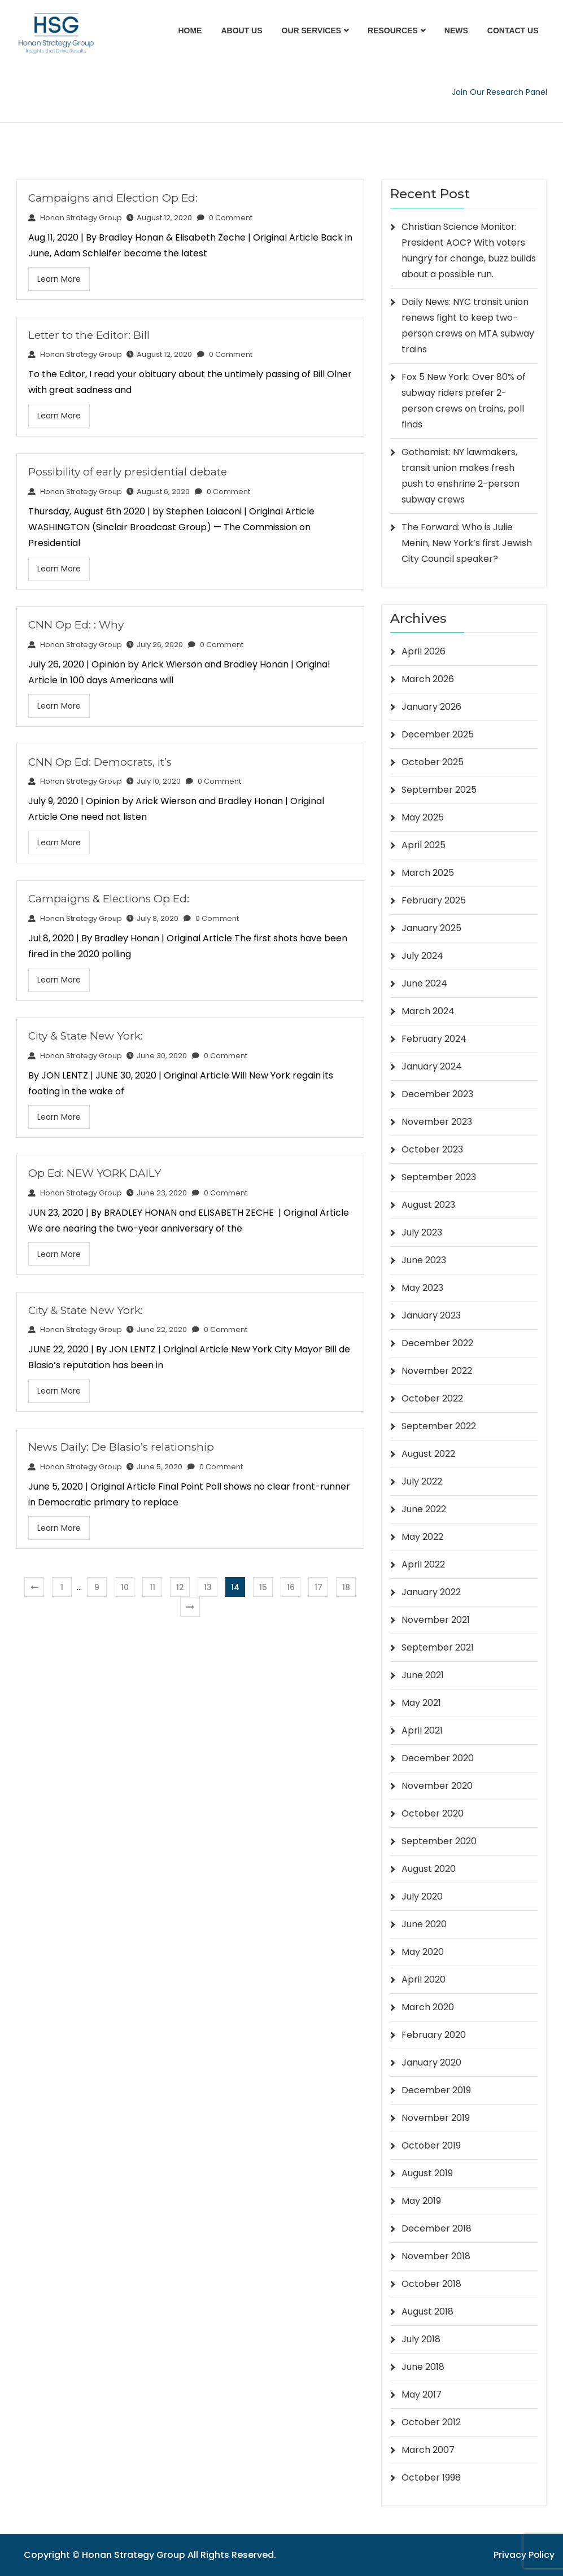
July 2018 (420, 2339)
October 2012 (431, 2422)
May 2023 (422, 1287)
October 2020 (432, 1813)
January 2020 (431, 2062)
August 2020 (428, 1868)
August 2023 (428, 1204)
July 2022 (421, 1481)
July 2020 (422, 1896)
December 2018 (436, 2228)
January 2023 (431, 1315)
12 (180, 1587)
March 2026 (427, 679)
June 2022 (423, 1509)
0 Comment (225, 217)
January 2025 (431, 928)
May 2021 (421, 1702)
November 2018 (435, 2256)
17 (318, 1587)
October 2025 (432, 762)
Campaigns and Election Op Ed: (113, 197)
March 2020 (427, 2007)
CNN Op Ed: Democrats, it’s (100, 762)
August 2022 (428, 1453)
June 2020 (424, 1924)
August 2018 (427, 2311)
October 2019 (431, 2145)
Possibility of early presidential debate (127, 471)
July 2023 (421, 1232)
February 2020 (433, 2034)
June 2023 (423, 1260)
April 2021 (422, 1730)
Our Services (312, 30)
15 (263, 1587)
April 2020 (423, 1979)
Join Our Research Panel (499, 92)
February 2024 (433, 1038)
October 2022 (432, 1398)
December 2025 (437, 734)
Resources (393, 30)
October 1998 (431, 2477)
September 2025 (439, 789)
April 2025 (423, 845)
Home (190, 30)
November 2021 (435, 1619)
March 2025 (427, 872)
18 (346, 1587)
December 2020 (437, 1758)
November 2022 (436, 1370)
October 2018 (431, 2283)
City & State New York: (85, 1035)
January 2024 (431, 1066)
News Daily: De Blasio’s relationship (121, 1446)
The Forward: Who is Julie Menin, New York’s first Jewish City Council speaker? (466, 543)
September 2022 (438, 1426)
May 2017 (421, 2394)
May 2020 (422, 1951)
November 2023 (436, 1121)
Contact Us (513, 30)
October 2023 (432, 1149)
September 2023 (438, 1177)
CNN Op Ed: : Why (76, 624)
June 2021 (422, 1675)
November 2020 (437, 1785)
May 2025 (422, 817)
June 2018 (422, 2366)
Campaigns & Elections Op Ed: (108, 898)
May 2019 (421, 2200)
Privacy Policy (524, 2554)
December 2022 (437, 1343)
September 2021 (437, 1647)
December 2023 (437, 1094)
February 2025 (433, 900)
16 (291, 1587)
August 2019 (427, 2173)
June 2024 (424, 983)
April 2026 (423, 651)
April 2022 (423, 1564)
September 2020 (439, 1841)
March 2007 (428, 2449)
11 (152, 1587)
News (456, 30)
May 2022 (422, 1536)
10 (125, 1587)
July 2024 (422, 955)
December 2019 (436, 2090)
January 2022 (431, 1592)
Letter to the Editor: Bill (89, 335)
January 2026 (431, 706)
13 (208, 1587)
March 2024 (428, 1011)
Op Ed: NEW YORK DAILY (94, 1173)
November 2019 (435, 2117)
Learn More (59, 279)
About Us (241, 30)
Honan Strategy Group (75, 217)
